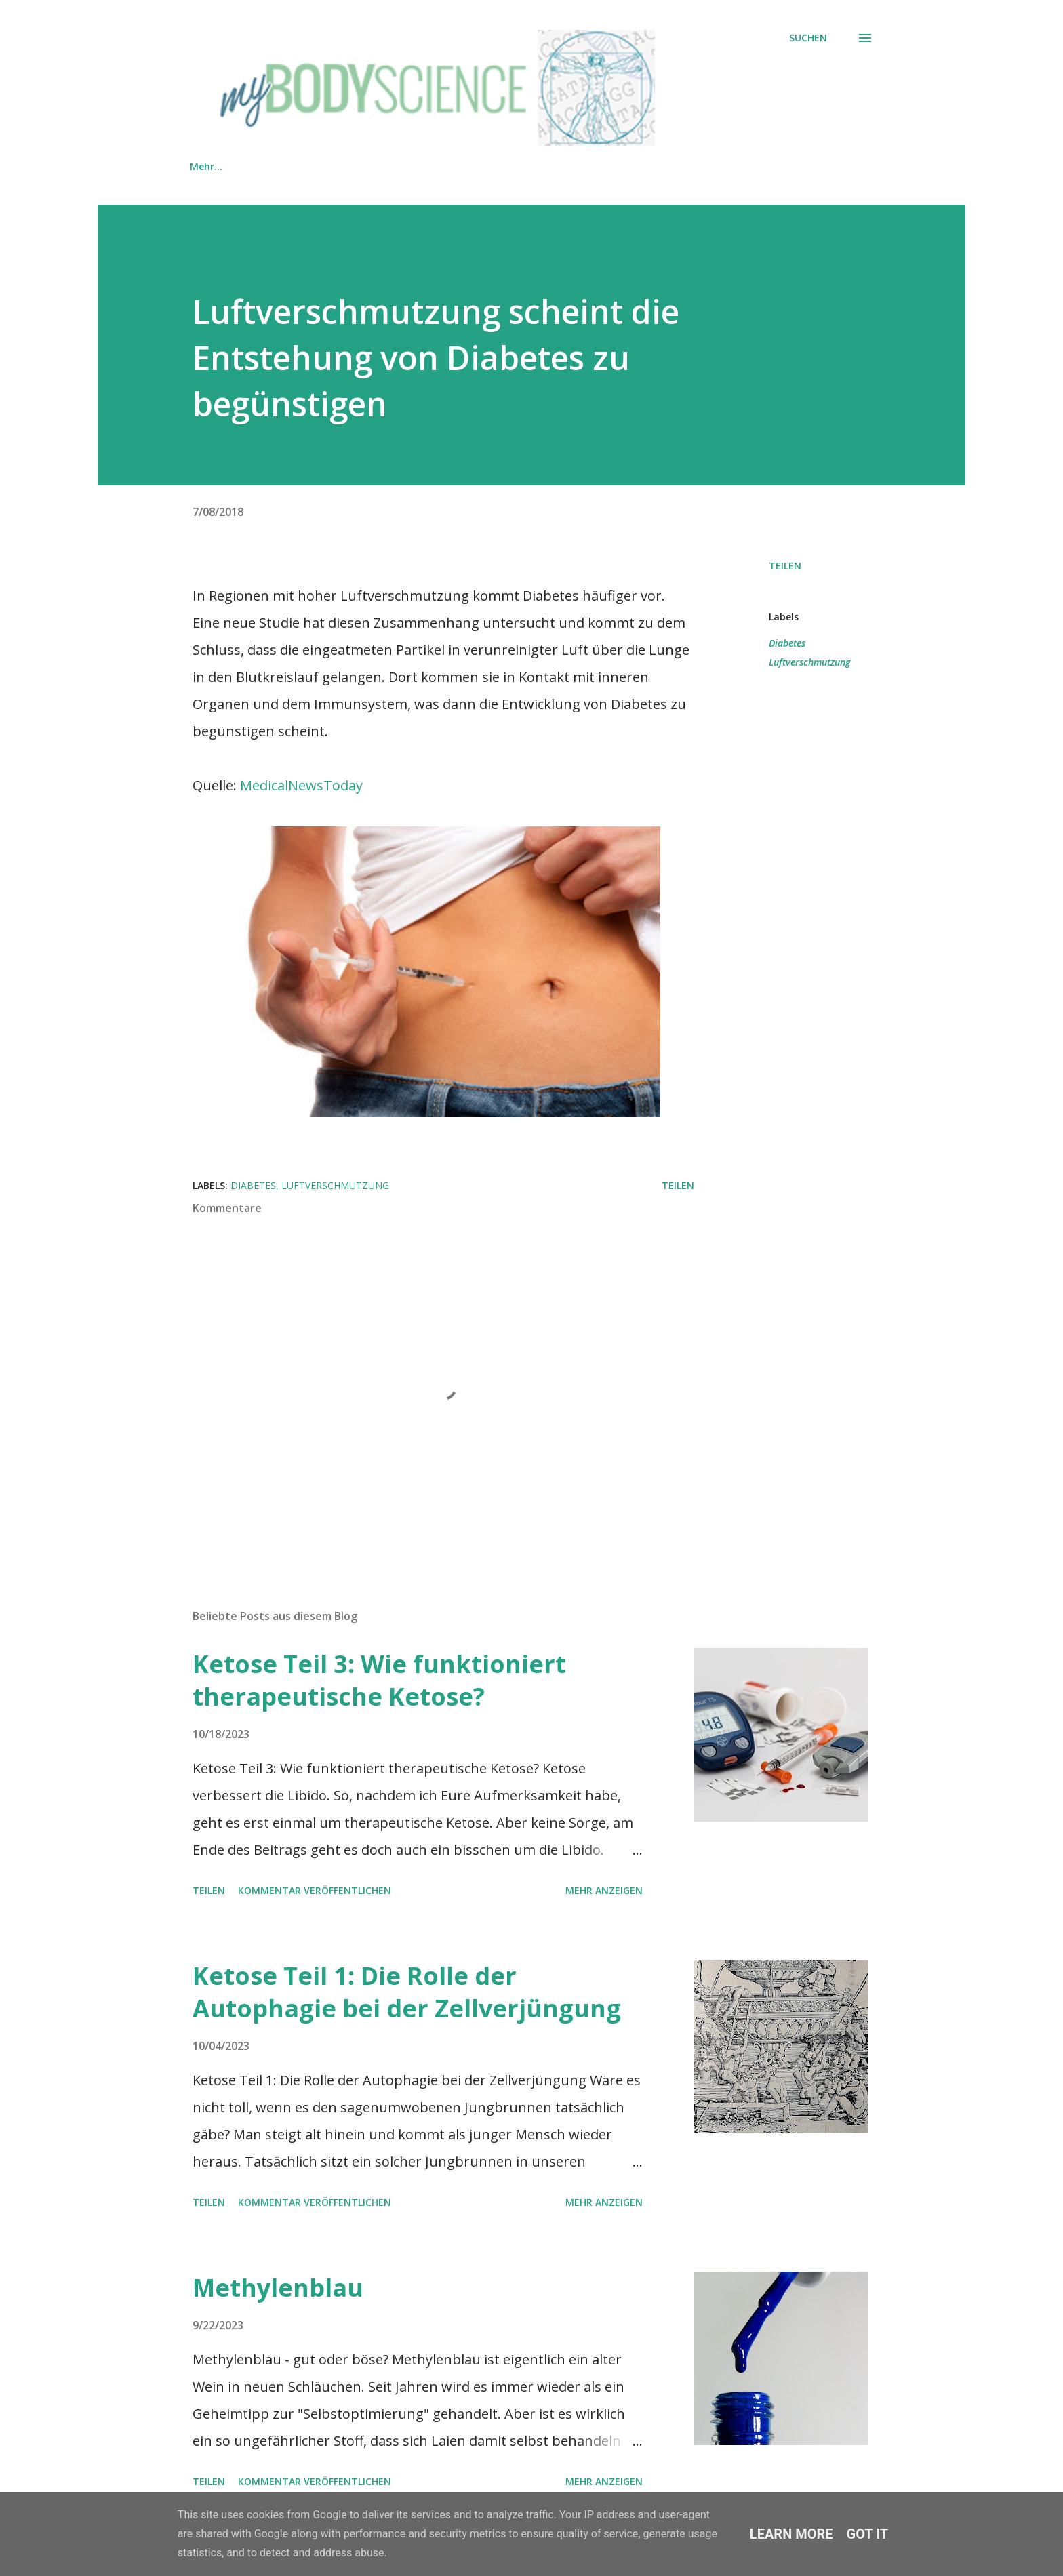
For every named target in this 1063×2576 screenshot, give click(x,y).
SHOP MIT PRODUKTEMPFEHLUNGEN (343, 166)
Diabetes (787, 643)
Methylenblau (278, 2287)
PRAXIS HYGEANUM (666, 166)
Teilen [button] (785, 565)
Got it (868, 2534)
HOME (204, 166)
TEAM (481, 166)
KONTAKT (558, 166)
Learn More (791, 2534)
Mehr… (766, 166)
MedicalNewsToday (301, 785)
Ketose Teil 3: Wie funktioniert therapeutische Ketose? (379, 1680)
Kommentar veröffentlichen (314, 1890)
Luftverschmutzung (809, 662)
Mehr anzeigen (604, 1890)
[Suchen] (808, 38)
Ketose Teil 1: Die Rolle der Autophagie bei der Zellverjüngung (407, 1992)
